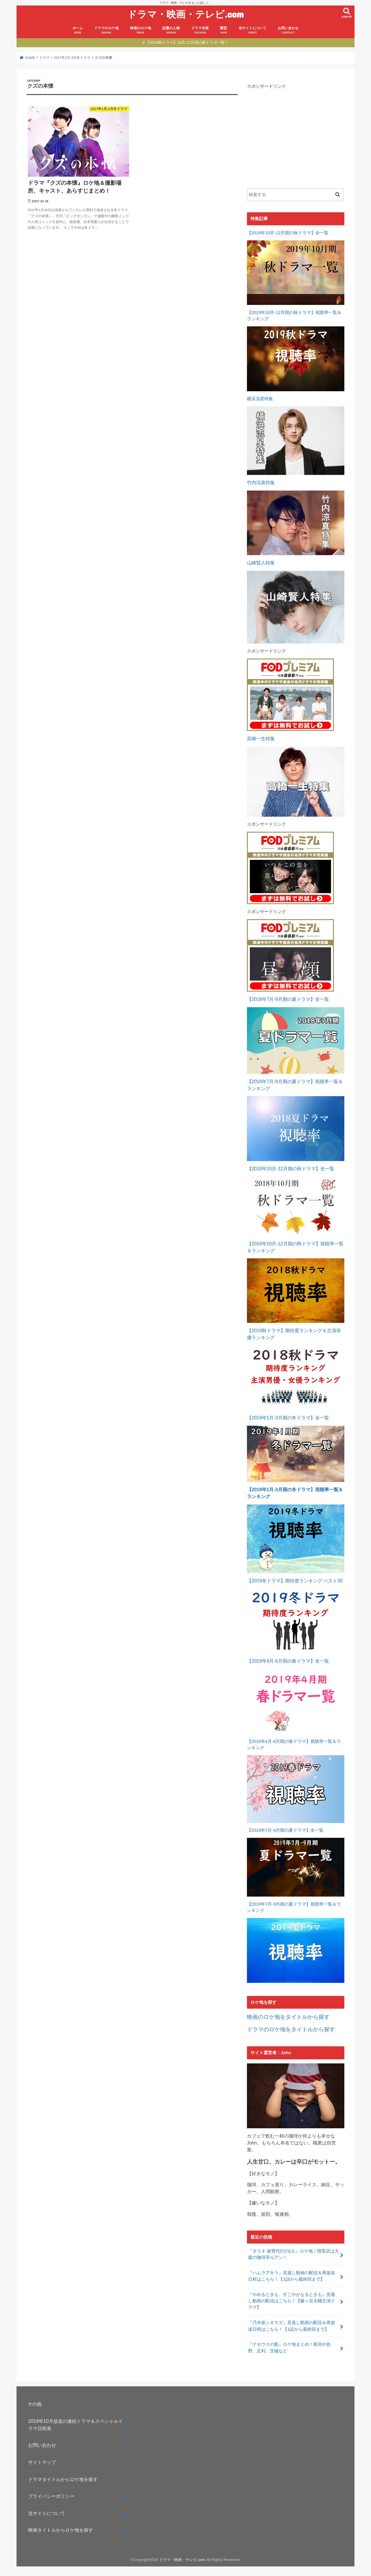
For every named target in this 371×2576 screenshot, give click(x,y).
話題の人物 (171, 30)
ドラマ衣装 (200, 30)
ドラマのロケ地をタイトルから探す (291, 2029)
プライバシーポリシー (51, 2496)
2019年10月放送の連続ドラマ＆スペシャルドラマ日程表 (75, 2424)
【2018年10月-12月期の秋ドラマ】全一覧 (290, 1168)
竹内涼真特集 (261, 482)
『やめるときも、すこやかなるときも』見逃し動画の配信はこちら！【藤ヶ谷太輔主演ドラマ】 (291, 2301)
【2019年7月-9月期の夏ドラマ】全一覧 (285, 1830)
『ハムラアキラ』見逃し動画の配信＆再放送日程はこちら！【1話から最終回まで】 (291, 2275)
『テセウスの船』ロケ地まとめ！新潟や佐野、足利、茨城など (289, 2347)
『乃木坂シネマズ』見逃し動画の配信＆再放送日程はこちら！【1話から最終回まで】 (291, 2325)
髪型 (223, 30)
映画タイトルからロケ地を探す (60, 2530)
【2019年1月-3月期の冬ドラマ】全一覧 (288, 1417)
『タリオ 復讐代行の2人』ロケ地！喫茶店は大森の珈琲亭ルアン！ (293, 2254)
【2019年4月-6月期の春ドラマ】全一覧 (288, 1661)
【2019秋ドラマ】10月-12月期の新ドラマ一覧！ (187, 42)
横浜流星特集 (260, 398)
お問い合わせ (288, 30)
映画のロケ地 (140, 30)
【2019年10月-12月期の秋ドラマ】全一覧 (287, 233)
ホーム (77, 30)
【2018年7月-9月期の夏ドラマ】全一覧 (288, 999)
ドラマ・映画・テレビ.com (185, 14)
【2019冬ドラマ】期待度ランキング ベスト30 (295, 1580)
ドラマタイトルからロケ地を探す (63, 2479)
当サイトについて (252, 30)
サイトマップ (42, 2462)
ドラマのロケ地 (106, 30)
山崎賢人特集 (261, 562)
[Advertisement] (295, 134)
